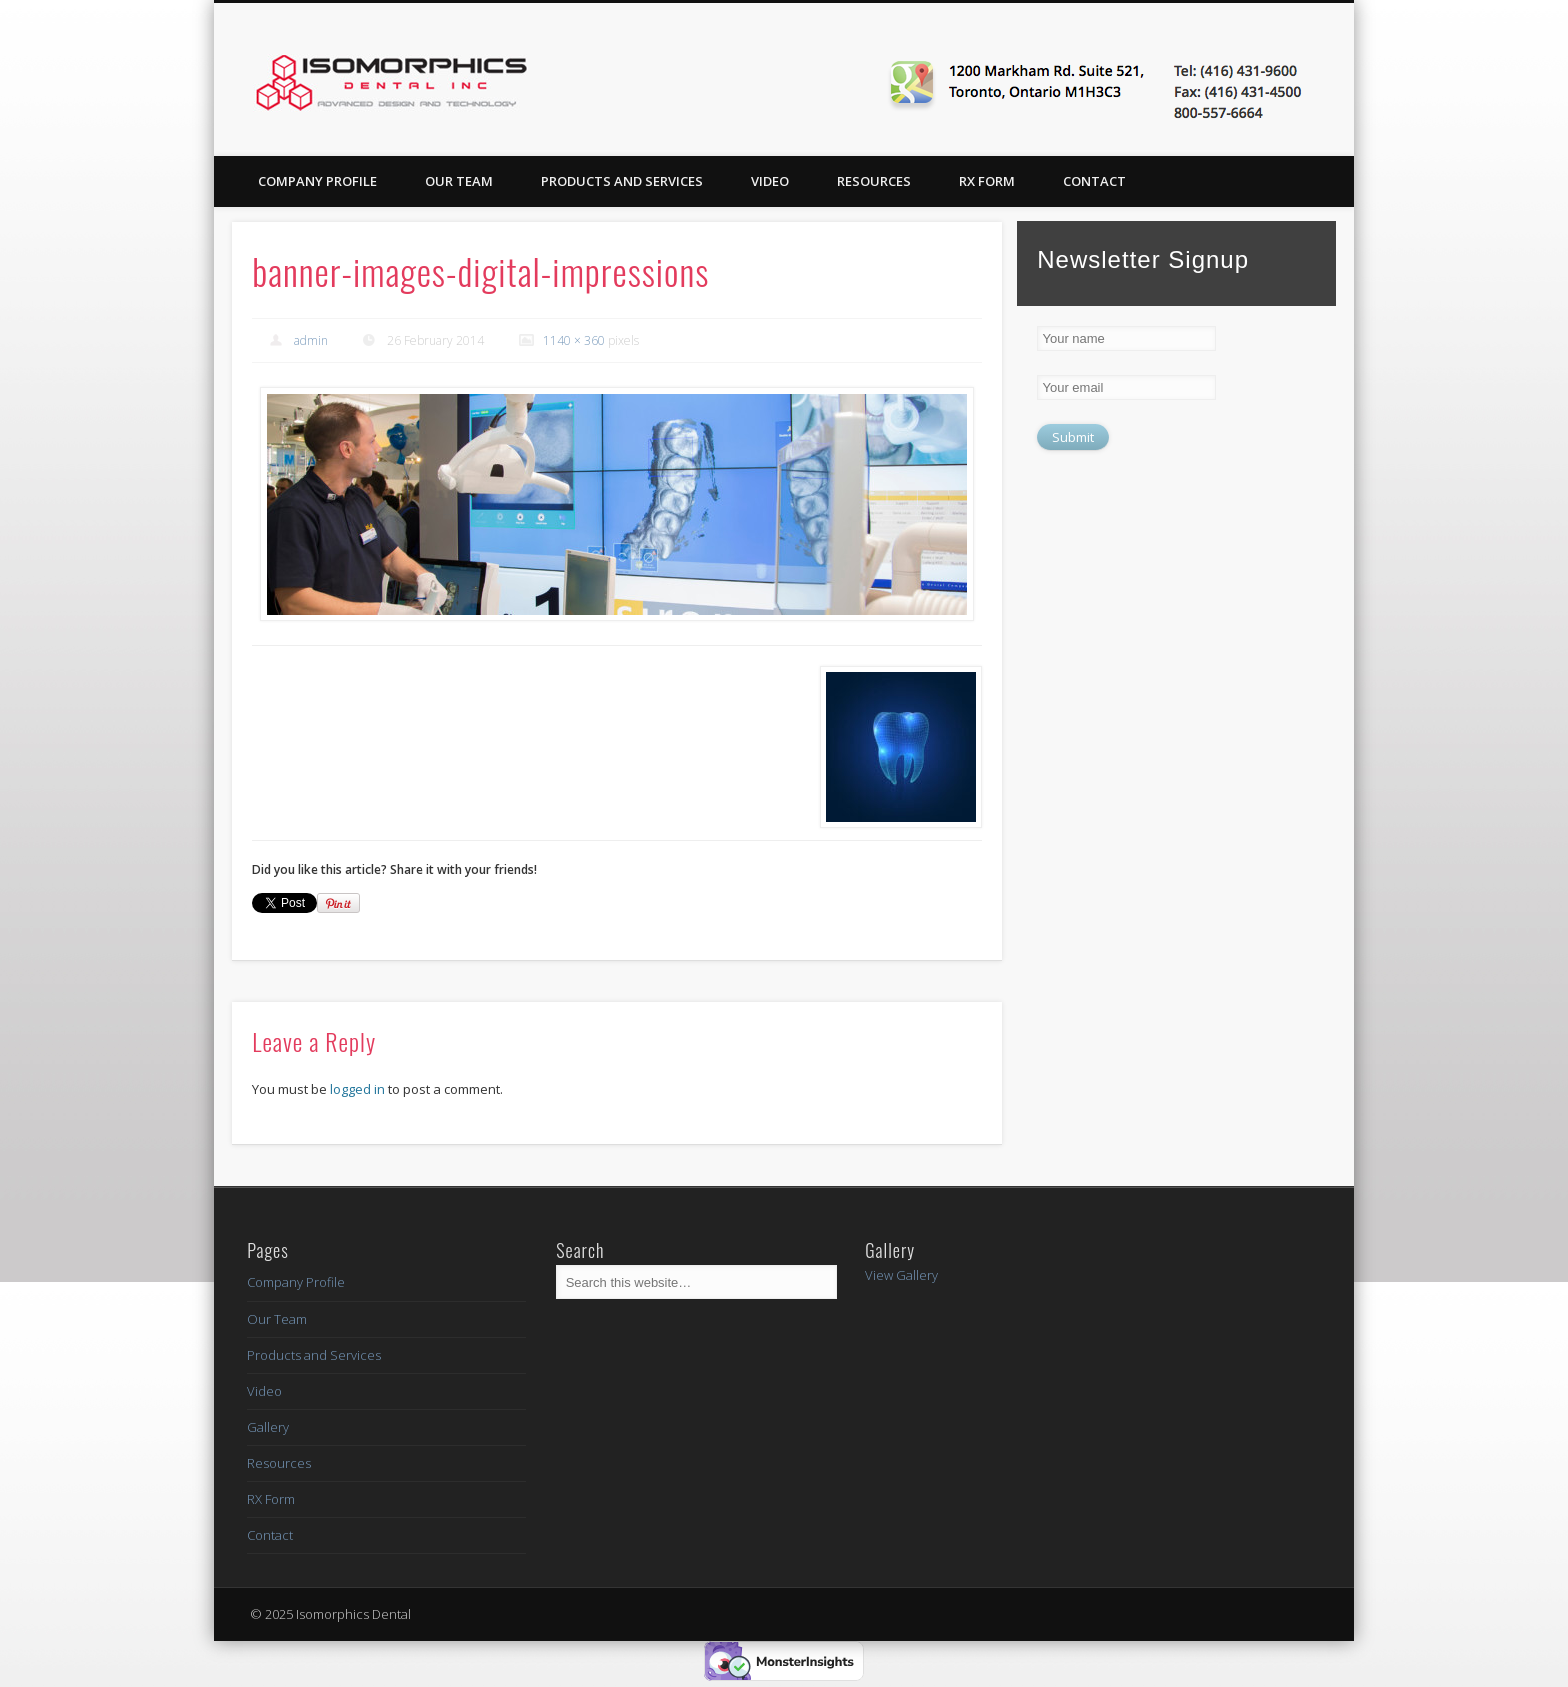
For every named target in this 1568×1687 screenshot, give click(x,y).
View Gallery (901, 1275)
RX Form (987, 181)
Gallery (268, 1427)
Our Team (459, 181)
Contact (1094, 181)
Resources (874, 181)
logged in (357, 1089)
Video (770, 181)
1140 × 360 (574, 340)
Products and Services (622, 181)
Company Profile (317, 181)
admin (311, 340)
